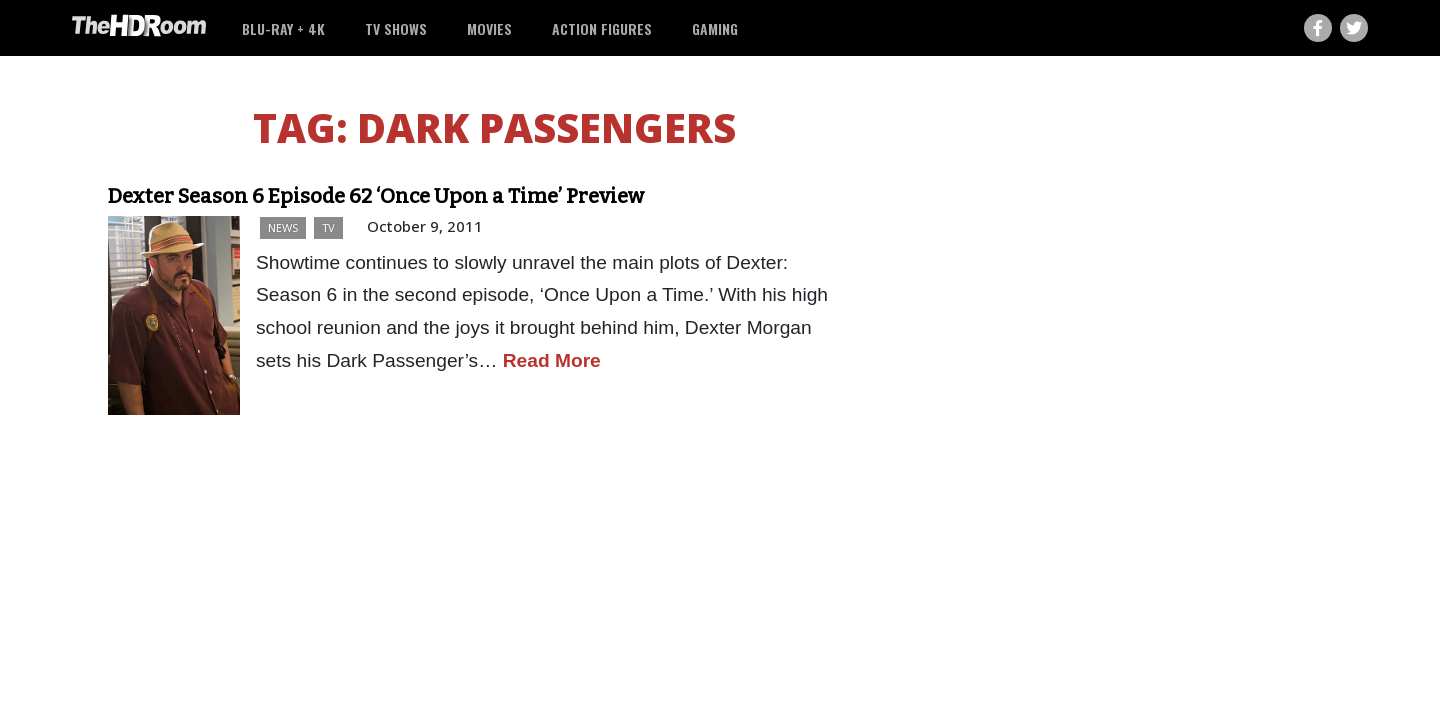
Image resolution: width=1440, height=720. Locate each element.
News (283, 227)
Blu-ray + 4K (283, 28)
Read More (552, 360)
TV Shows (396, 28)
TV (328, 227)
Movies (489, 28)
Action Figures (602, 28)
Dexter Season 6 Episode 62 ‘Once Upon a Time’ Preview (376, 196)
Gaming (715, 28)
